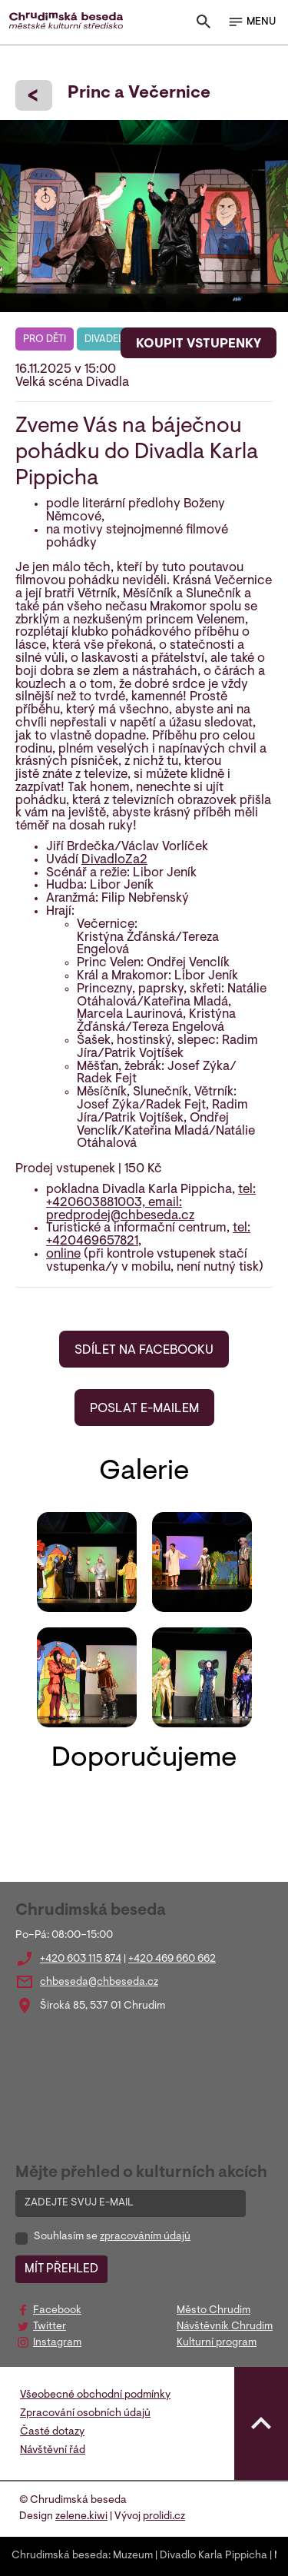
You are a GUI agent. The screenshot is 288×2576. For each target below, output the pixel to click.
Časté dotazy (52, 2432)
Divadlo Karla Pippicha (213, 2556)
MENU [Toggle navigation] (251, 22)
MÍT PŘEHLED (61, 2269)
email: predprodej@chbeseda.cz (120, 1209)
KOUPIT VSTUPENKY (198, 344)
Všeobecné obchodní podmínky (95, 2395)
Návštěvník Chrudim (225, 2327)
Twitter (49, 2327)
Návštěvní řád (52, 2450)
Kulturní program (217, 2343)
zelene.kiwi (81, 2516)
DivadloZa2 (114, 860)
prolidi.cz (164, 2516)
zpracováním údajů (145, 2237)
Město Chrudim (213, 2310)
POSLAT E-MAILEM (144, 1409)
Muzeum (133, 2556)
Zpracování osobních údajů (85, 2413)
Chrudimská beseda (60, 2556)
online (63, 1254)
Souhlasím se (112, 2237)
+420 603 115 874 (80, 1959)
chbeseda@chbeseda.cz (99, 1982)
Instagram (57, 2343)
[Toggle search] (203, 25)
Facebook (57, 2310)
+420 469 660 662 (172, 1959)
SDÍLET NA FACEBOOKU (144, 1351)
